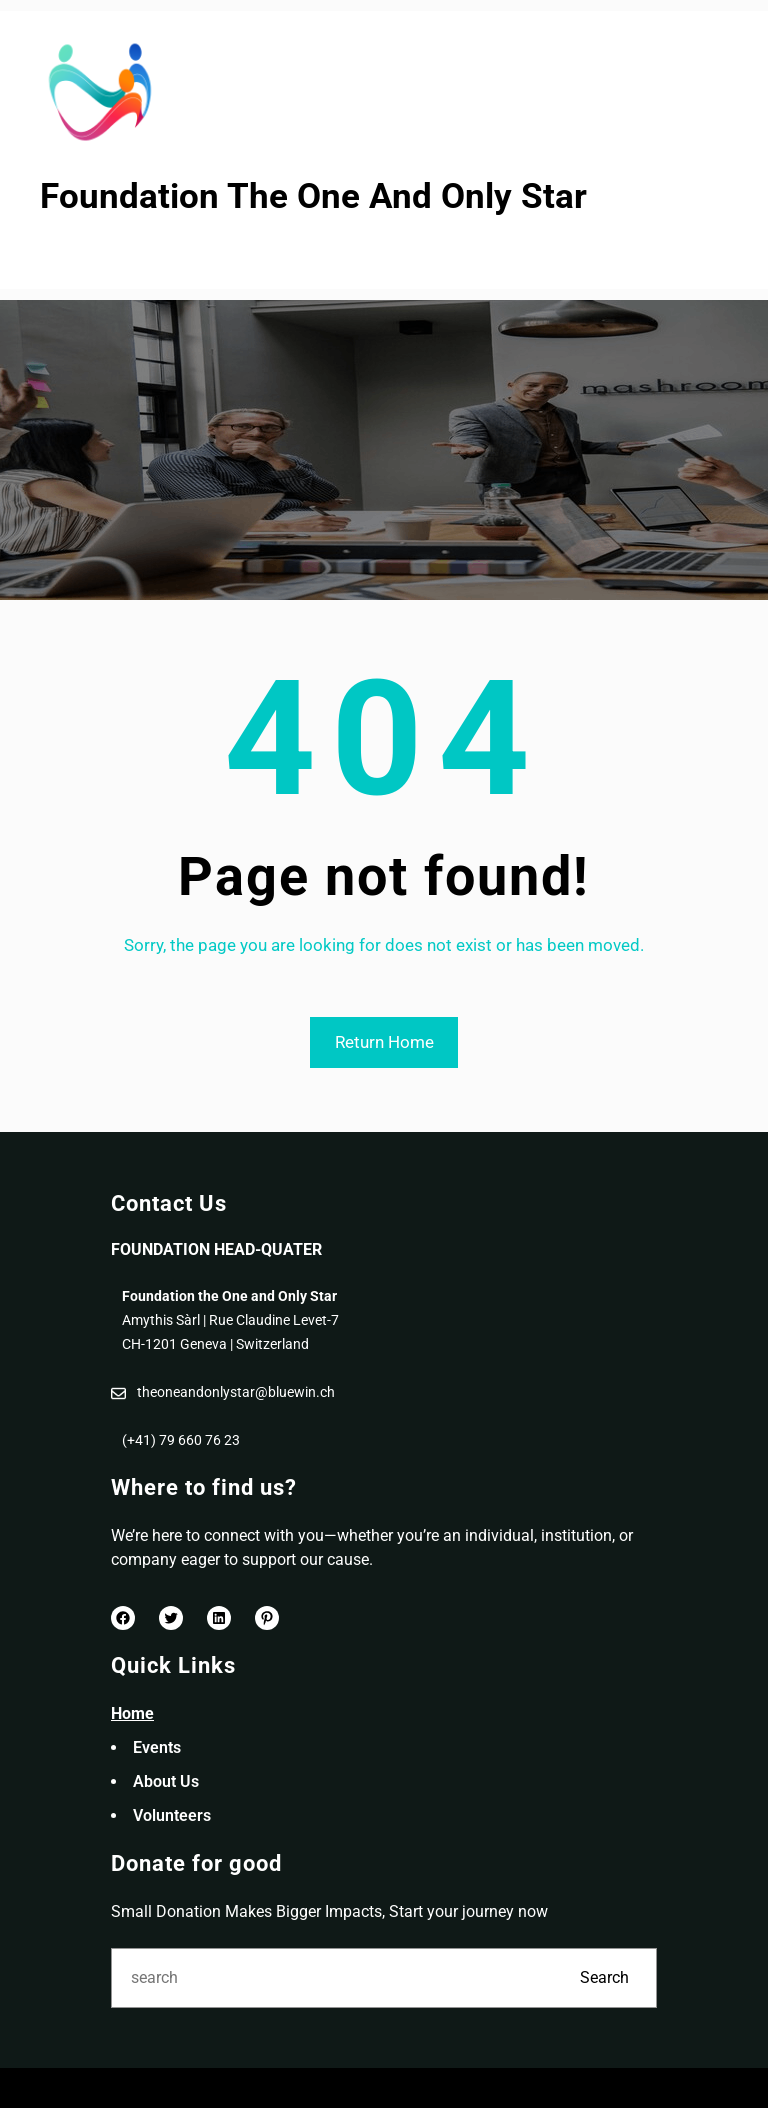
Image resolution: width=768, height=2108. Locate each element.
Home (132, 1713)
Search (604, 1977)
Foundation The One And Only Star (313, 196)
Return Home (384, 1042)
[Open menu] (53, 255)
